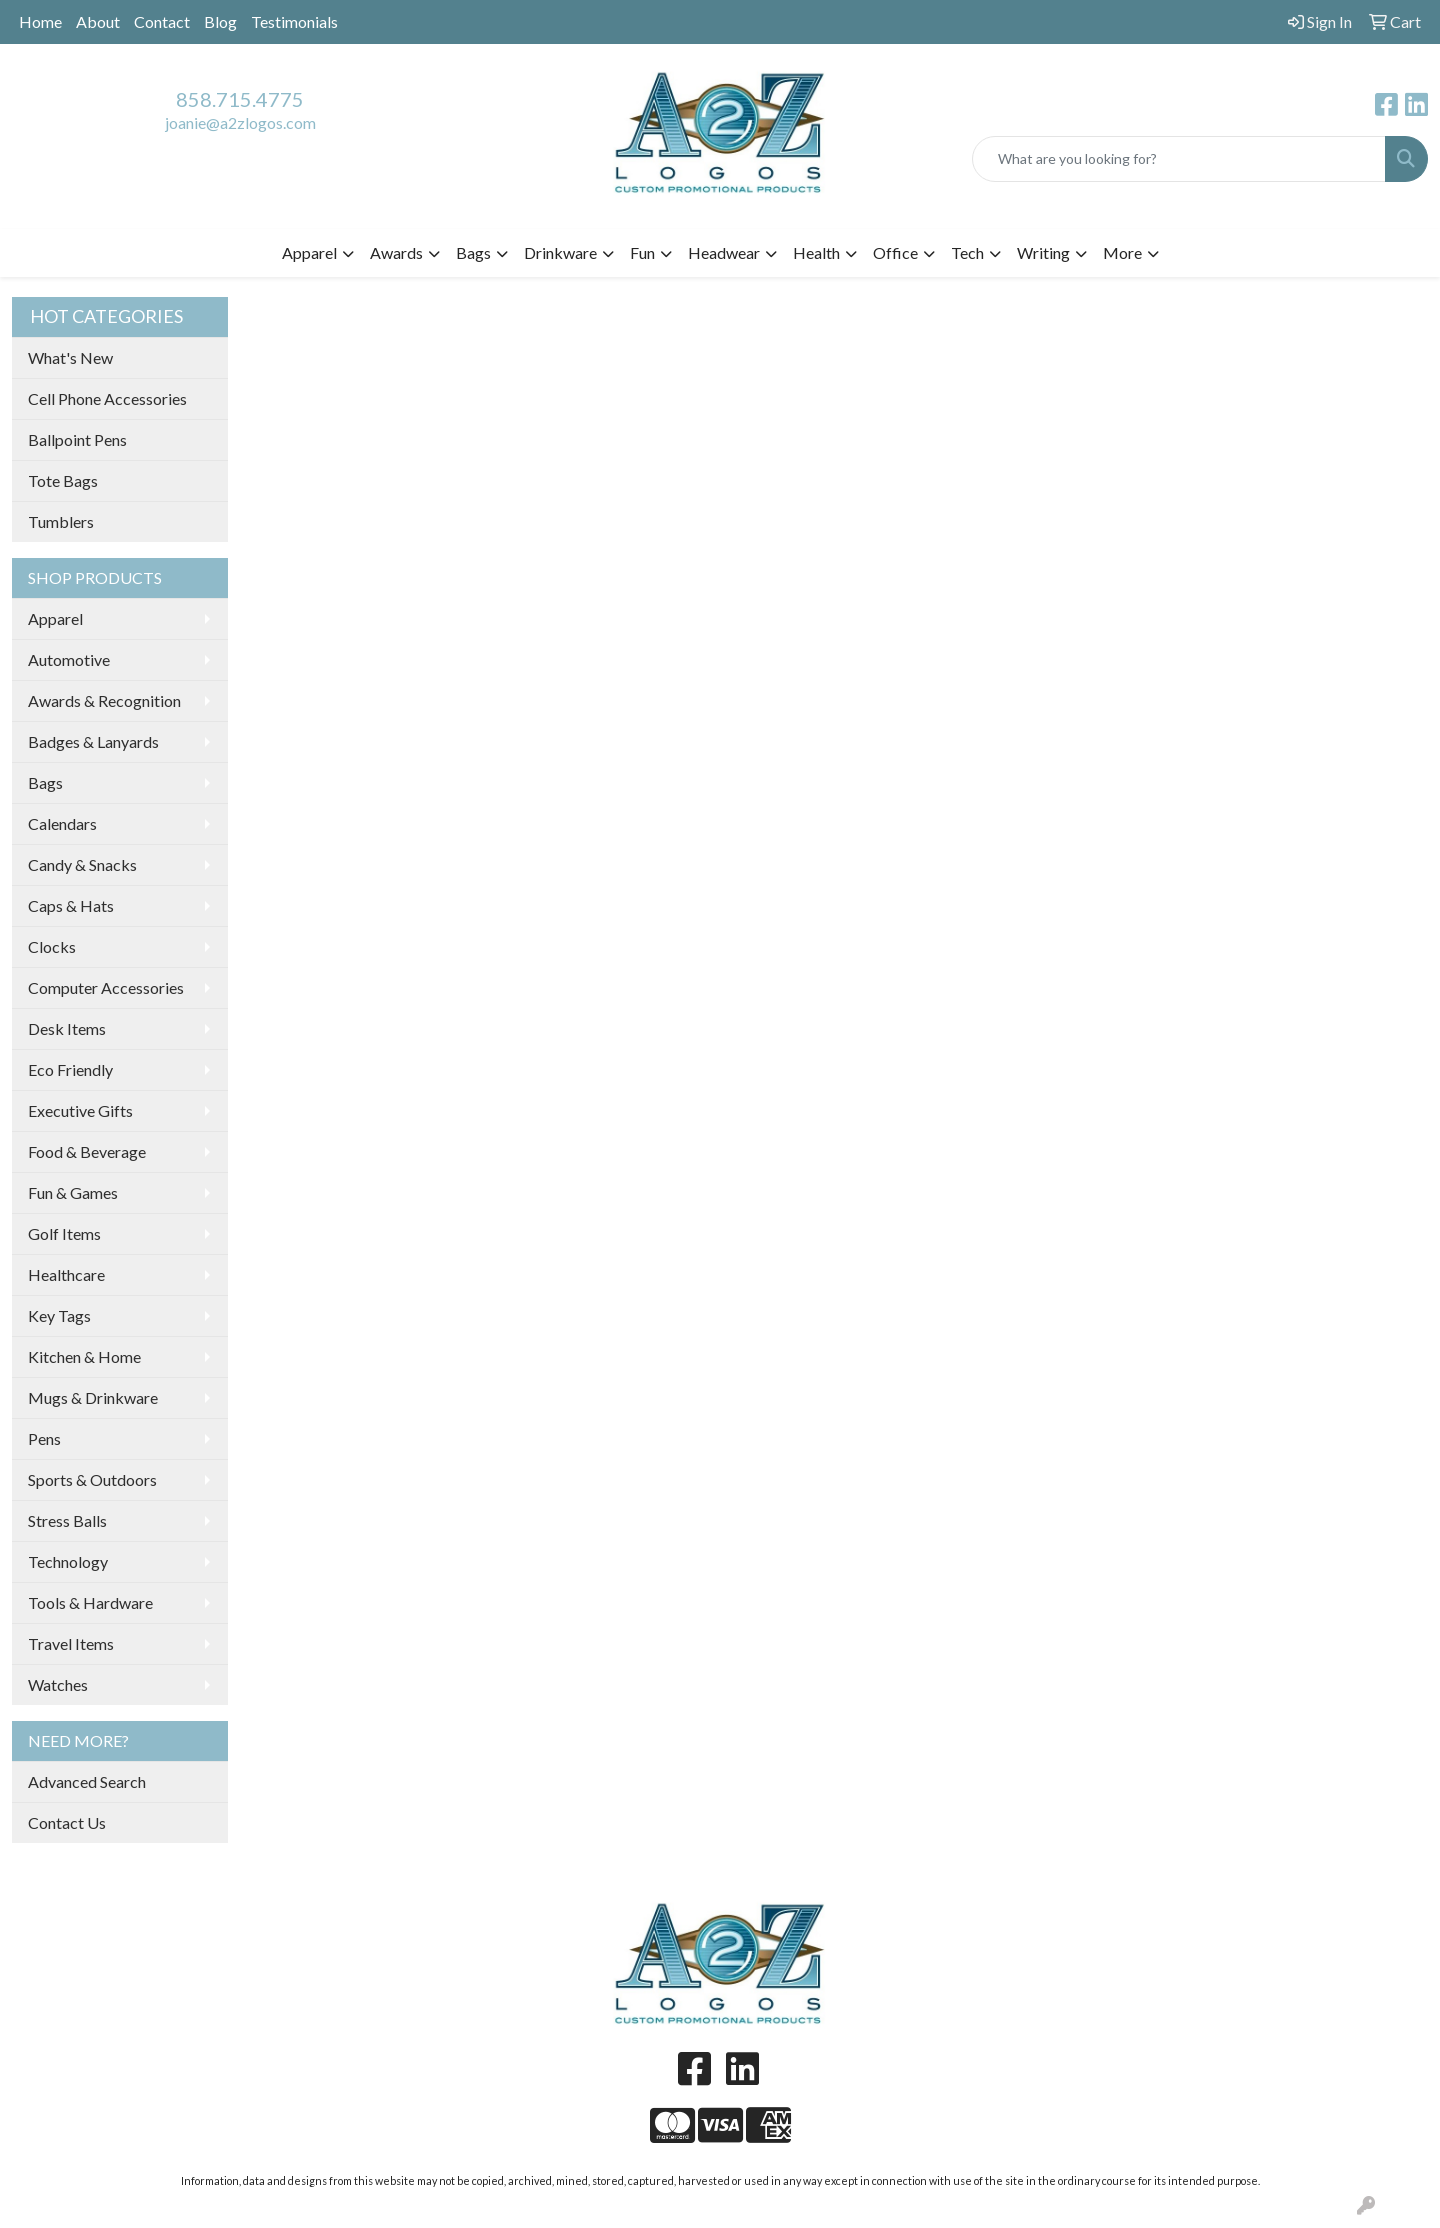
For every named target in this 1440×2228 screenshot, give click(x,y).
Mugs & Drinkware (93, 1397)
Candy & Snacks (82, 864)
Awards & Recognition (104, 700)
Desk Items (67, 1028)
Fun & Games (73, 1192)
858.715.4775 (240, 99)
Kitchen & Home (84, 1356)
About (98, 21)
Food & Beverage (87, 1151)
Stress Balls (67, 1520)
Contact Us (67, 1822)
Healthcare (66, 1274)
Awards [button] (396, 252)
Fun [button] (642, 252)
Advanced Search (87, 1781)
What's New (70, 357)
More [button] (1122, 252)
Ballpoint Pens (77, 439)
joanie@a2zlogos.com (240, 122)
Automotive (69, 659)
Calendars (62, 823)
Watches (58, 1684)
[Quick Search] (1179, 159)
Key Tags (59, 1315)
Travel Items (71, 1643)
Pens (44, 1438)
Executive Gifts (80, 1110)
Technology (68, 1561)
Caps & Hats (71, 905)
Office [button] (895, 252)
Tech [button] (967, 252)
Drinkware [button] (560, 252)
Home (40, 21)
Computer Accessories (106, 987)
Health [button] (816, 252)
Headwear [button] (724, 252)
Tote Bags (63, 480)
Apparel (55, 618)
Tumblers (61, 521)
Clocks (52, 946)
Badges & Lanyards (93, 741)
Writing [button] (1043, 252)
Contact (162, 21)
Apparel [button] (309, 252)
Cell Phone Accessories (107, 398)
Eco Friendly (70, 1069)
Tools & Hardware (90, 1602)
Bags (45, 782)
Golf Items (64, 1233)
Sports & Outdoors (92, 1479)
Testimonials (294, 21)
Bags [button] (473, 252)
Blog (220, 21)
